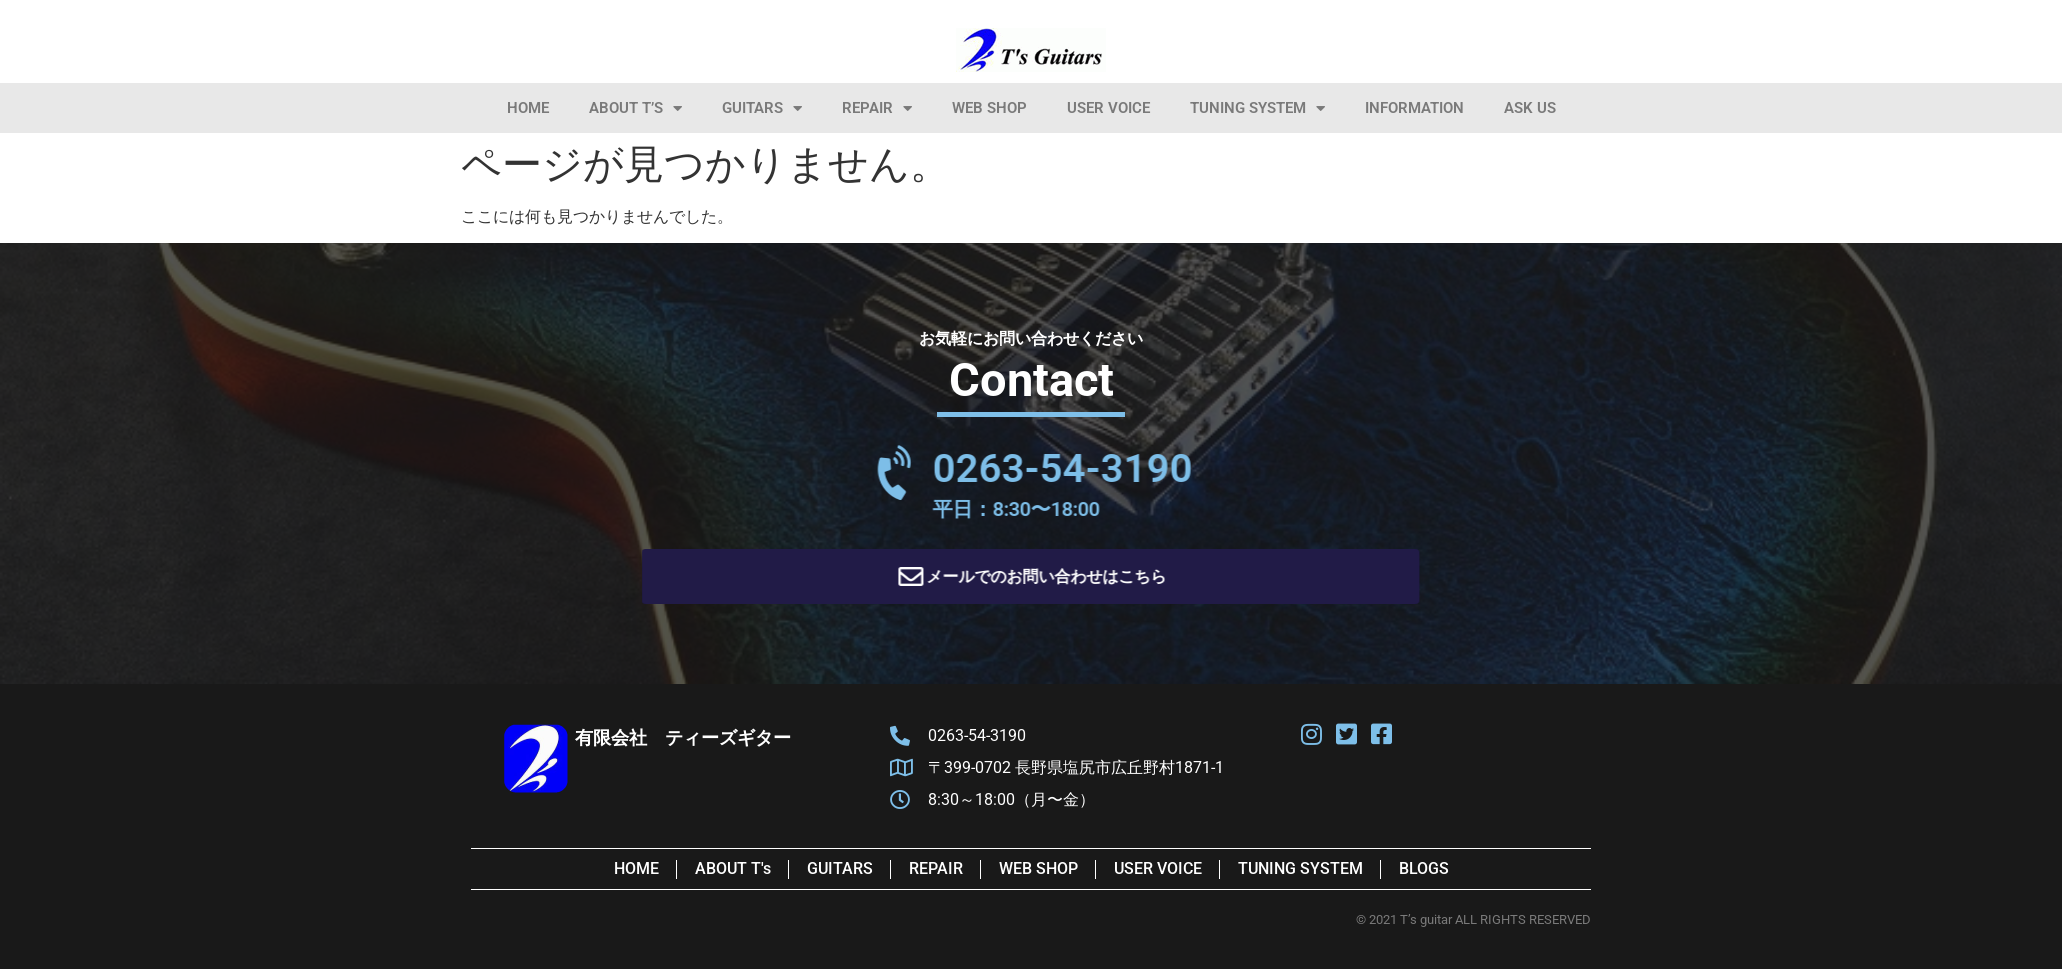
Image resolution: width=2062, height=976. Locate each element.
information (1414, 108)
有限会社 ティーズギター (683, 744)
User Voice (1108, 108)
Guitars (762, 108)
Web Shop (989, 108)
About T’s (635, 108)
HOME (528, 108)
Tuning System (1257, 108)
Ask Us (1530, 108)
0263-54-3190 (1232, 468)
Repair (877, 108)
